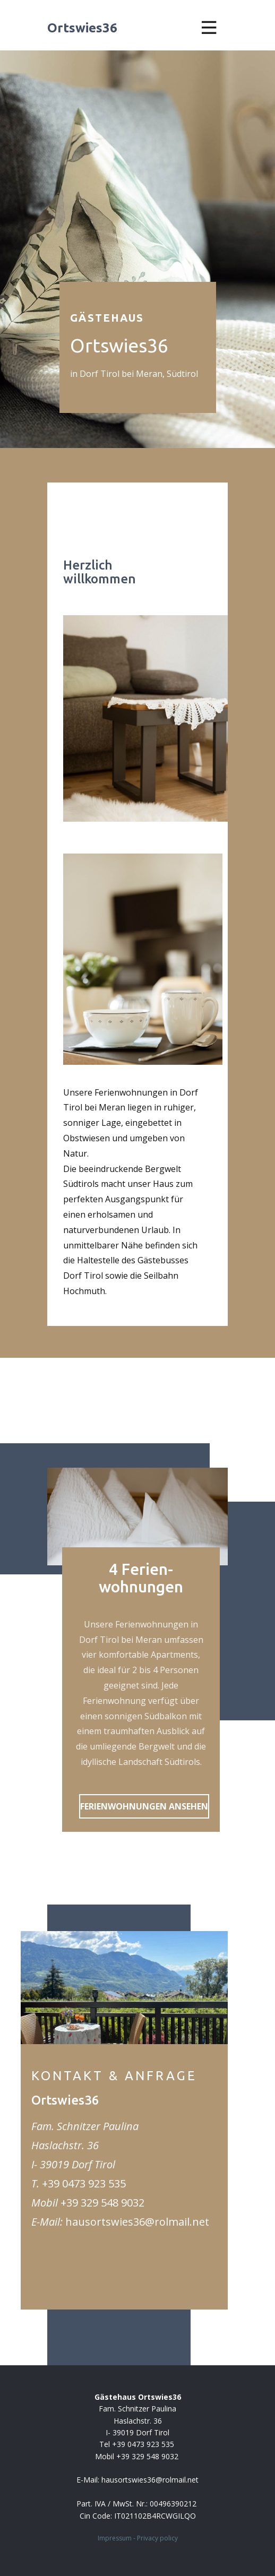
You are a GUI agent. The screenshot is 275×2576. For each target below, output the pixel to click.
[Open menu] (209, 27)
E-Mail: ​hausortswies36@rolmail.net (137, 2480)
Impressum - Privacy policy (138, 2538)
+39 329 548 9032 (102, 2202)
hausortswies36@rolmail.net (137, 2222)
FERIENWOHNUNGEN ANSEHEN (144, 1806)
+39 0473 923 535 (84, 2183)
